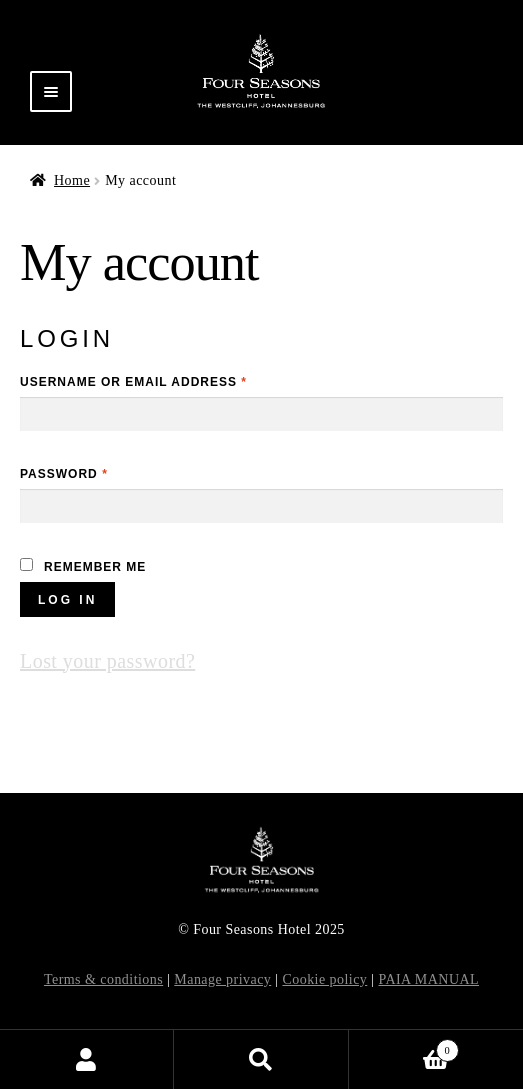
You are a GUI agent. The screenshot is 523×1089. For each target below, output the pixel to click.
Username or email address (133, 382)
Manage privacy (222, 979)
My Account (87, 1059)
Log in (67, 600)
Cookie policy (324, 979)
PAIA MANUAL (428, 979)
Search (261, 1059)
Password (64, 474)
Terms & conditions (103, 979)
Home (72, 180)
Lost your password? (107, 661)
